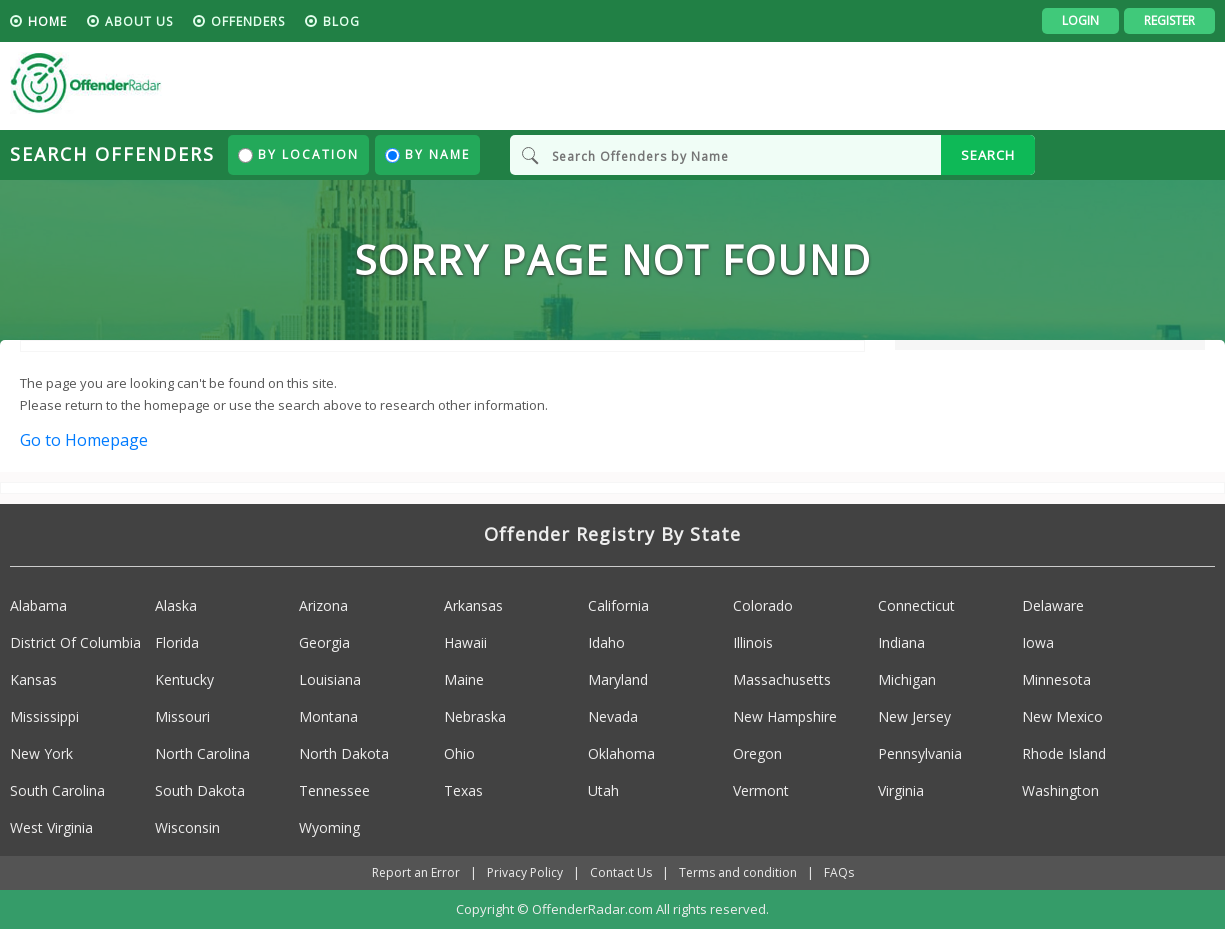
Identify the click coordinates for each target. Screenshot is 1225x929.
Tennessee (334, 790)
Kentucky (184, 679)
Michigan (907, 679)
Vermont (761, 790)
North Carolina (202, 753)
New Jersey (914, 716)
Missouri (182, 716)
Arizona (323, 605)
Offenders (248, 21)
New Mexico (1062, 716)
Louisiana (330, 679)
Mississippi (44, 716)
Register (1169, 20)
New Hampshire (785, 716)
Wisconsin (187, 827)
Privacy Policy (525, 872)
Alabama (38, 605)
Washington (1060, 790)
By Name (427, 154)
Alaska (176, 605)
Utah (603, 790)
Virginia (901, 790)
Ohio (459, 753)
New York (41, 753)
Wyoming (329, 827)
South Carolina (57, 790)
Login (1080, 20)
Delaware (1053, 605)
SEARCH (988, 155)
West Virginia (51, 827)
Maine (464, 679)
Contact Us (621, 872)
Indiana (901, 642)
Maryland (618, 679)
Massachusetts (782, 679)
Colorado (763, 605)
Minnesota (1056, 679)
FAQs (839, 872)
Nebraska (475, 716)
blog (341, 21)
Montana (328, 716)
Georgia (324, 642)
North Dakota (344, 753)
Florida (177, 642)
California (618, 605)
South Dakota (200, 790)
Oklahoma (621, 753)
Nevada (613, 716)
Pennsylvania (920, 753)
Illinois (753, 642)
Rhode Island (1064, 753)
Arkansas (473, 605)
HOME (47, 21)
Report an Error (416, 872)
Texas (463, 790)
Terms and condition (738, 872)
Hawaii (465, 642)
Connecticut (916, 605)
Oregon (757, 753)
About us (139, 21)
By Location (298, 154)
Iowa (1038, 642)
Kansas (33, 679)
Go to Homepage (84, 440)
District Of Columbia (75, 642)
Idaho (606, 642)
